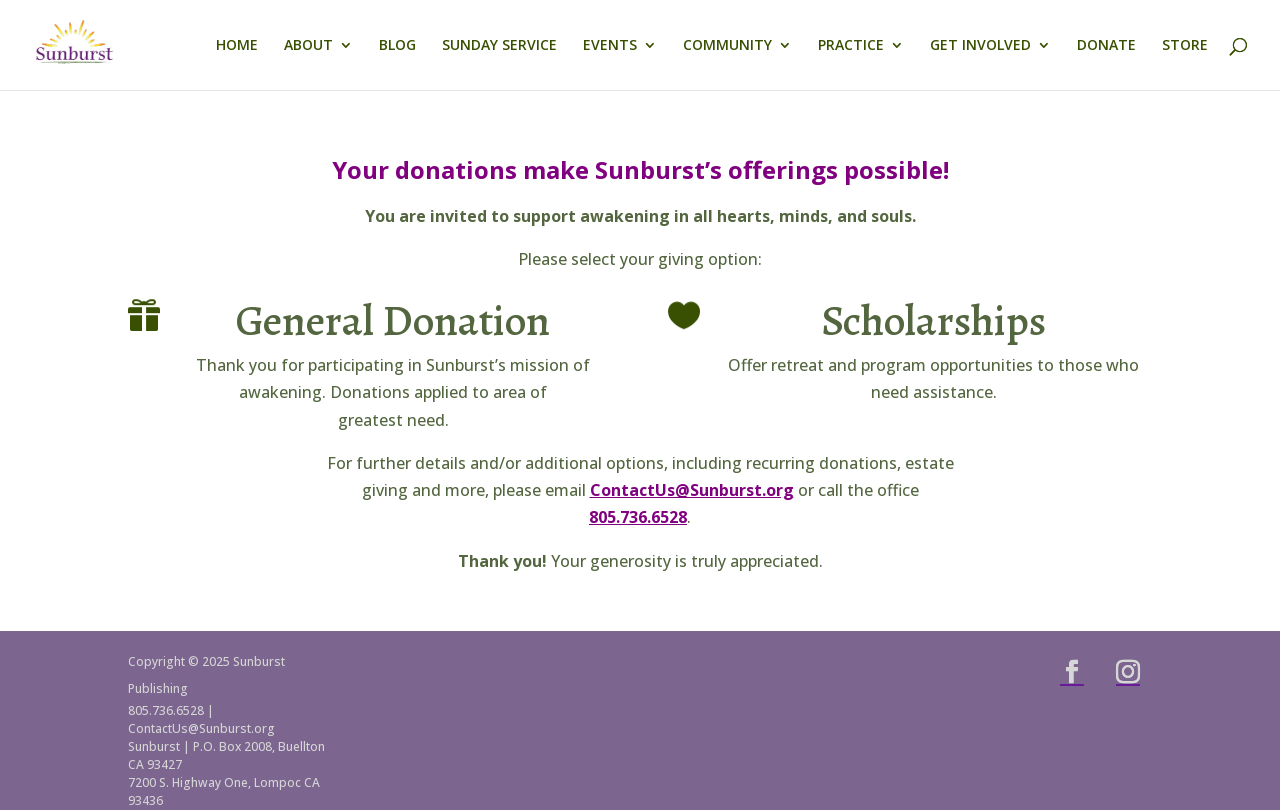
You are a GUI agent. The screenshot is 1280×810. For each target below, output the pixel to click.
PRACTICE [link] (851, 46)
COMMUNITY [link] (727, 46)
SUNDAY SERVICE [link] (499, 46)
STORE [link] (1185, 46)
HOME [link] (237, 46)
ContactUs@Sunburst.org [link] (692, 490)
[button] (1072, 672)
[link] (105, 43)
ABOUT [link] (308, 46)
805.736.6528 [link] (638, 517)
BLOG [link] (397, 46)
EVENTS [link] (610, 46)
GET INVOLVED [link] (980, 46)
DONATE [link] (1106, 46)
